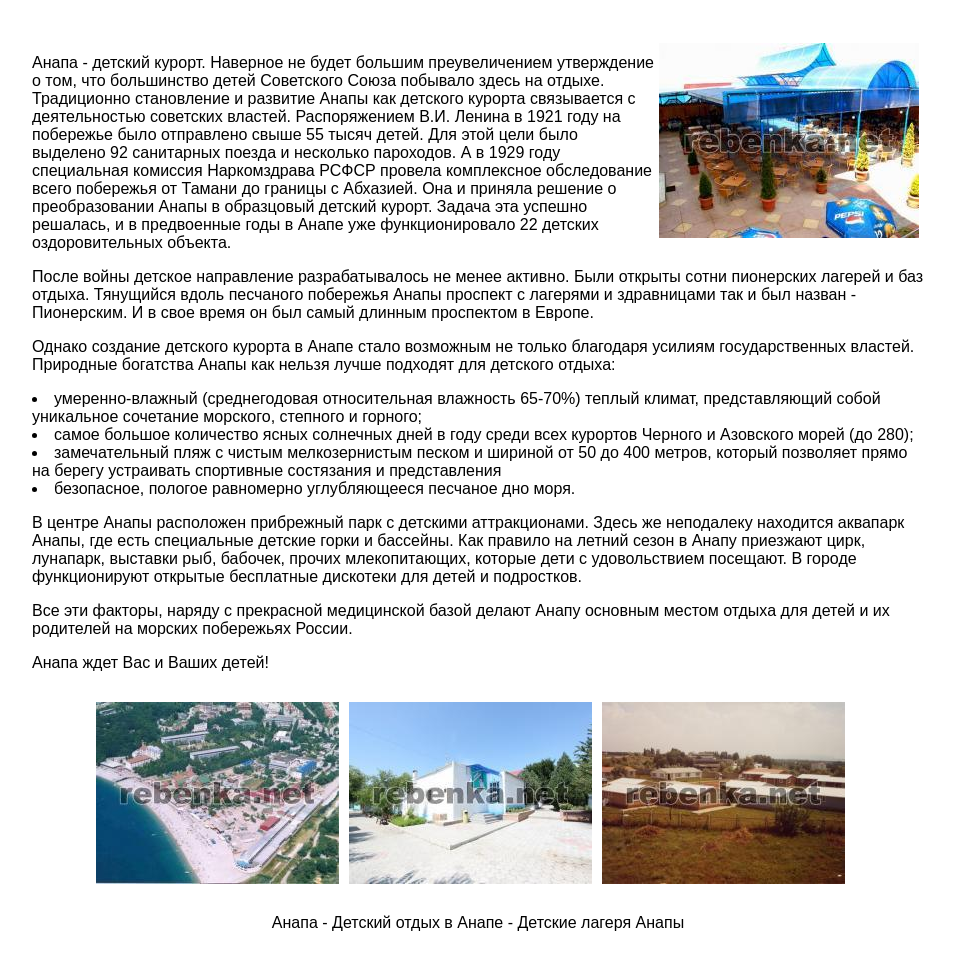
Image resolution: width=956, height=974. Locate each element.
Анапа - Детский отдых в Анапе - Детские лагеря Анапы (478, 922)
